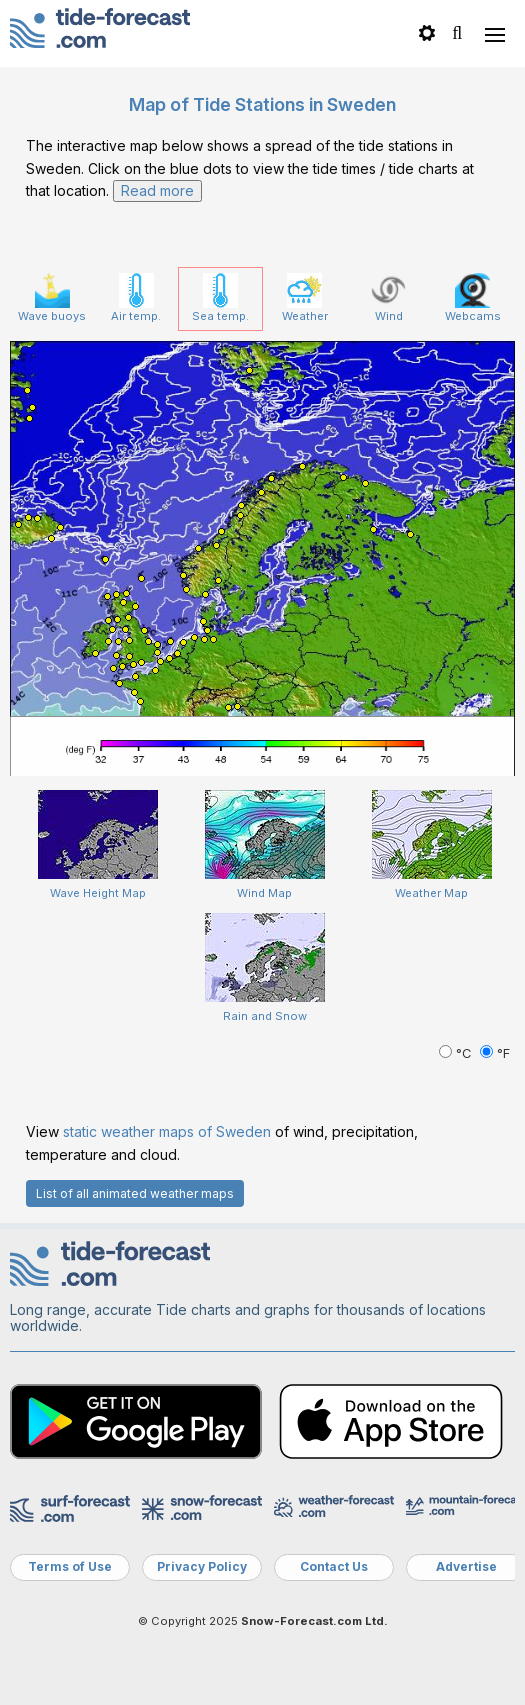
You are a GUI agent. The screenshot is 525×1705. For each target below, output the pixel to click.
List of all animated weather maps (135, 1193)
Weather (305, 298)
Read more (157, 190)
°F (495, 1053)
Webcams (473, 298)
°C (457, 1053)
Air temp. (136, 298)
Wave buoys (52, 298)
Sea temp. (220, 298)
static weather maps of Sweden (167, 1131)
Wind (388, 298)
